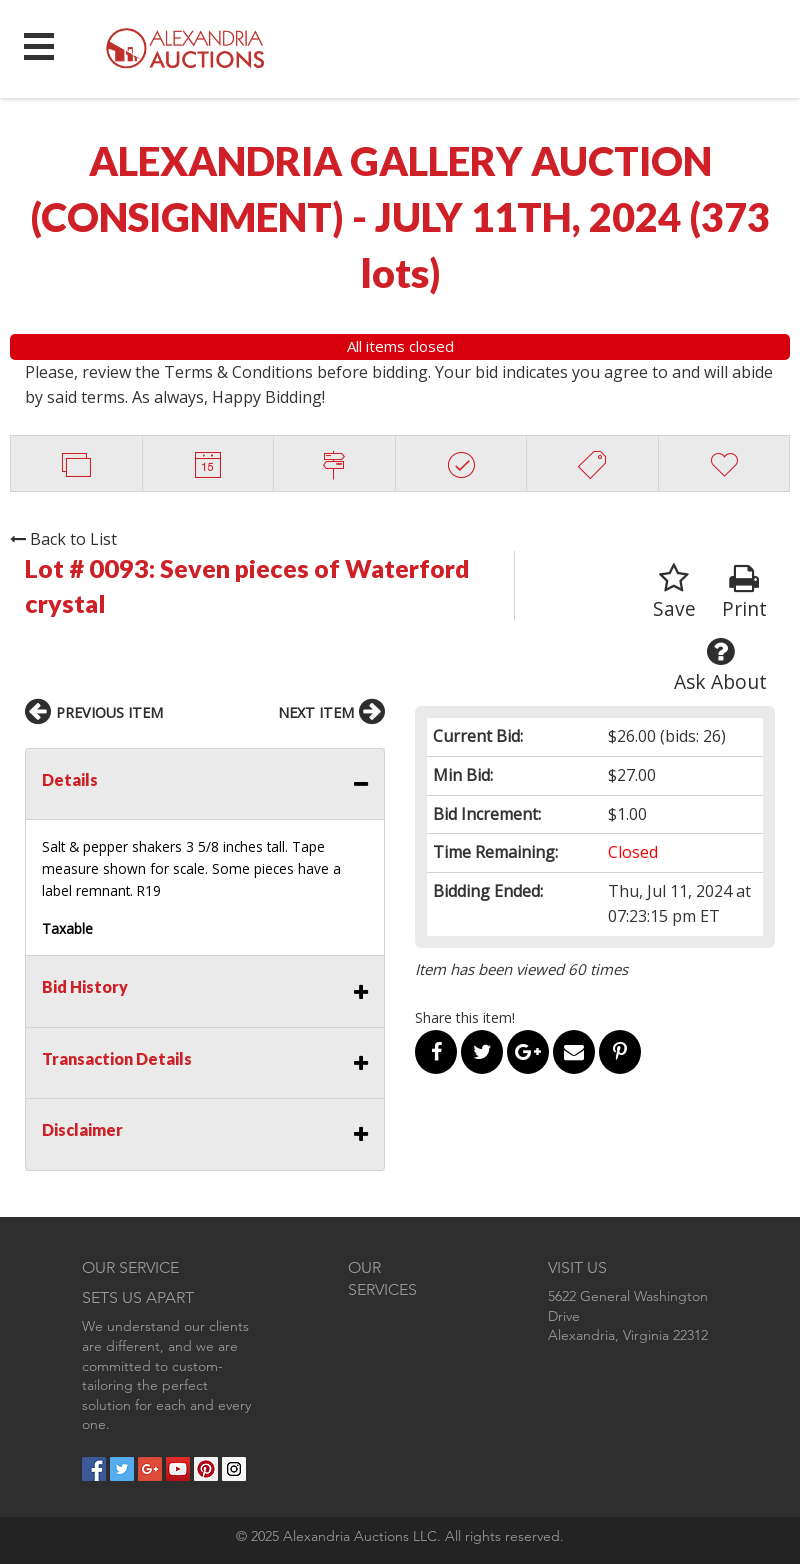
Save (674, 592)
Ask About (720, 665)
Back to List (63, 539)
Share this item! (465, 1017)
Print (744, 592)
